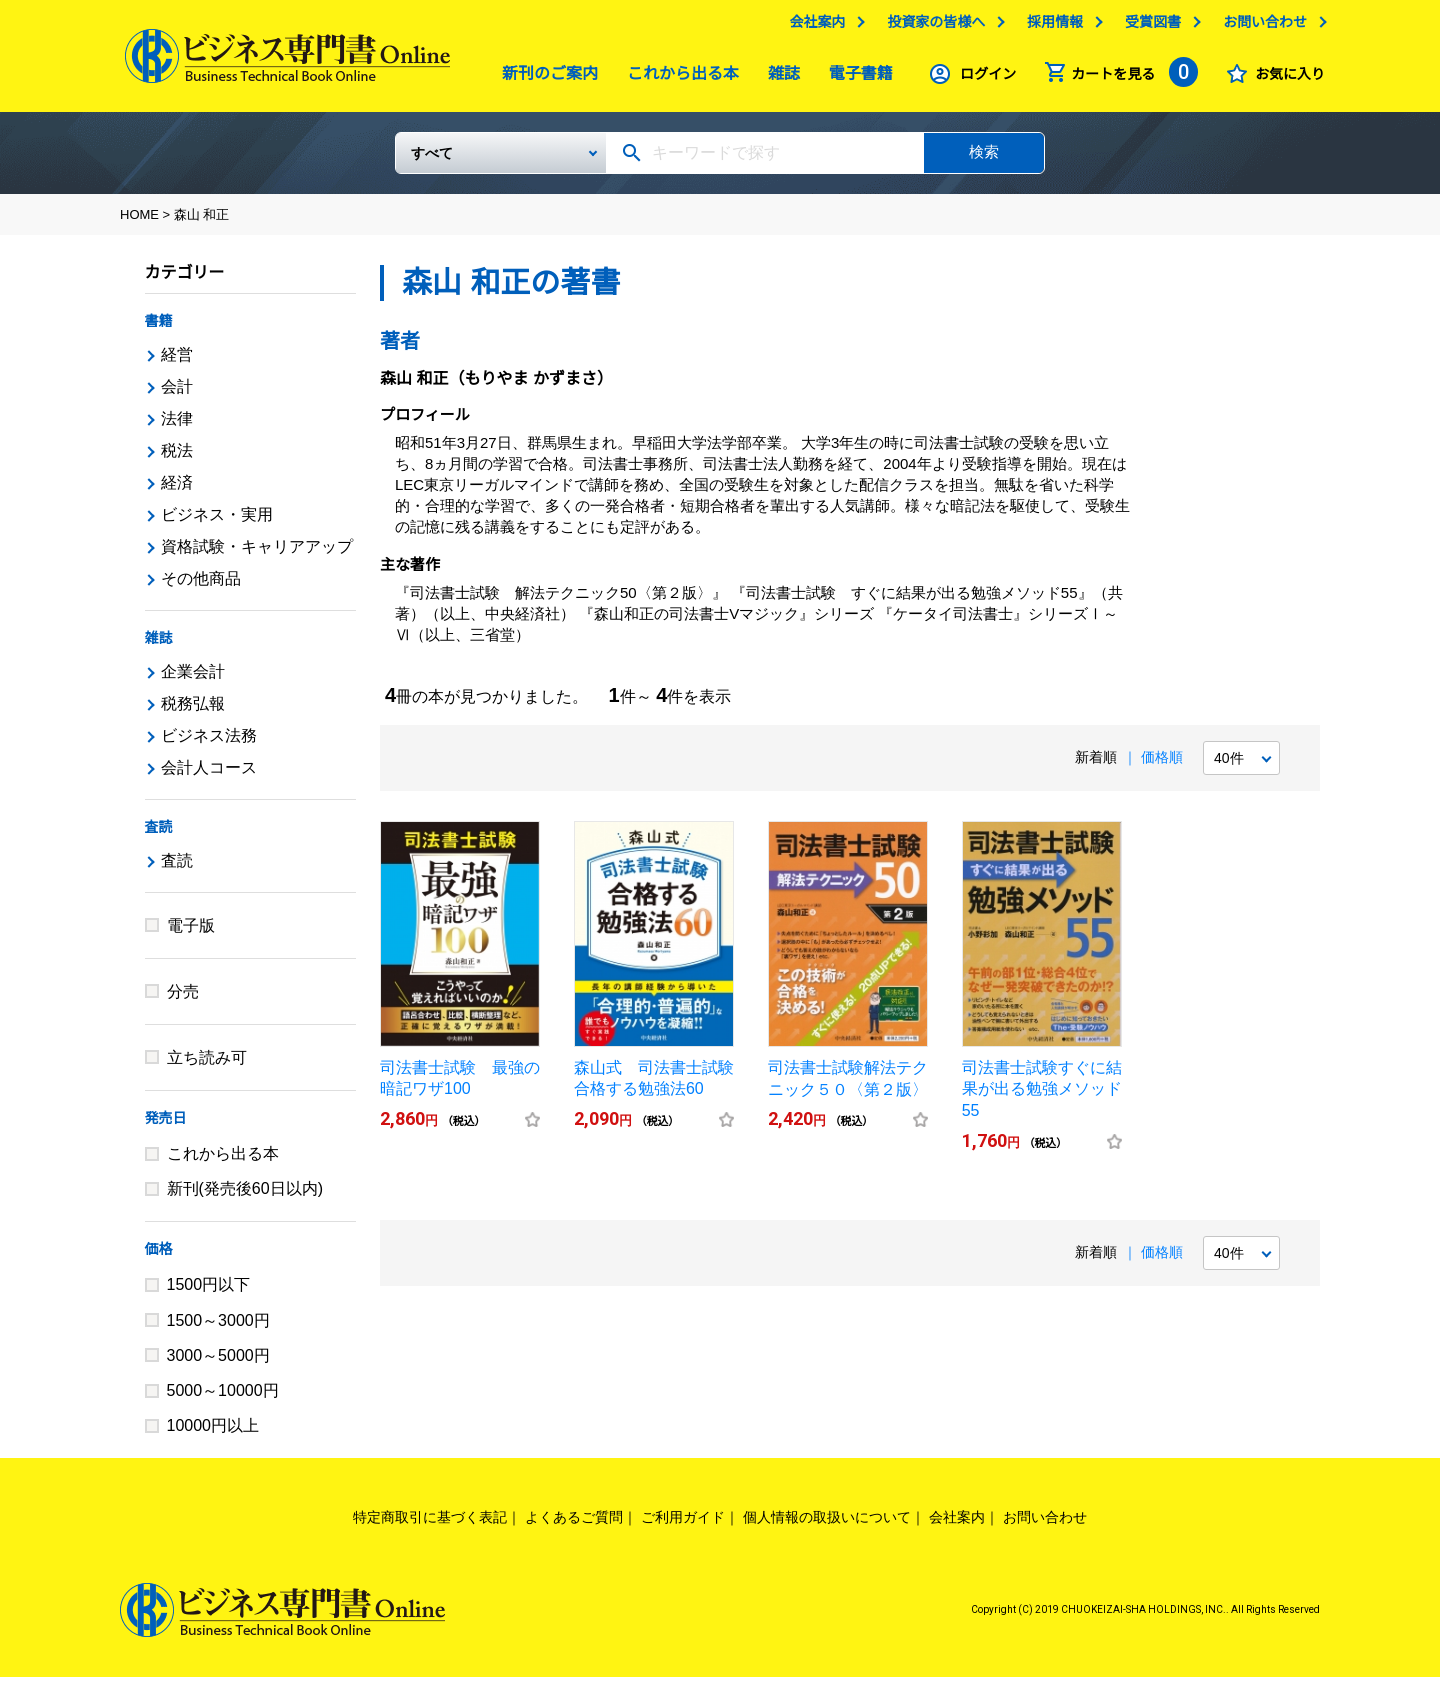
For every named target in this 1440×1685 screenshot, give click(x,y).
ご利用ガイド (683, 1525)
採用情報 (1050, 27)
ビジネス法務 (209, 743)
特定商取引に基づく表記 (430, 1525)
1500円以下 (209, 1292)
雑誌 (779, 78)
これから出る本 (678, 78)
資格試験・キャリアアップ (257, 554)
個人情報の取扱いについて (827, 1525)
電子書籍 (856, 78)
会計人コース (209, 775)
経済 (177, 490)
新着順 (1096, 765)
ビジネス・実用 (217, 522)
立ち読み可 (207, 1065)
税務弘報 (193, 711)
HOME (139, 222)
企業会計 (193, 679)
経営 (177, 362)
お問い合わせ (1260, 27)
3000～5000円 (218, 1363)
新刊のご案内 (545, 78)
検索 (984, 159)
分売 (183, 999)
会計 (177, 394)
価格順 (1162, 765)
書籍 (159, 329)
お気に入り (1285, 79)
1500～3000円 (218, 1328)
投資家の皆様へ (931, 27)
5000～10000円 (223, 1398)
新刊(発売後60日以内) (245, 1196)
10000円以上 (213, 1433)
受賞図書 (1148, 27)
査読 (159, 835)
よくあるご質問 (574, 1525)
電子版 (191, 933)
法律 (177, 426)
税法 (177, 458)
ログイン (983, 79)
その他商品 (201, 586)
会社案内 (812, 27)
